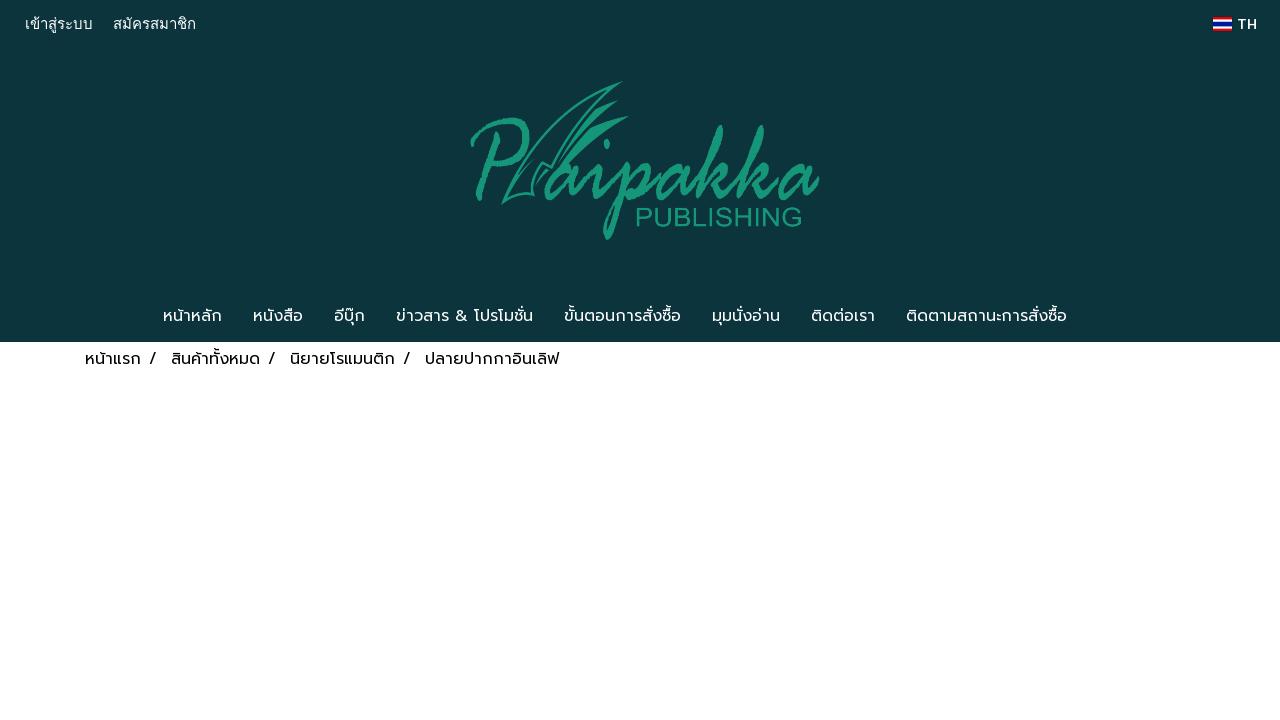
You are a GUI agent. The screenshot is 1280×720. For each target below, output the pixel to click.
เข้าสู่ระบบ (59, 23)
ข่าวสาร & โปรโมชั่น (464, 316)
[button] (1112, 316)
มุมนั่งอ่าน (746, 316)
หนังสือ (278, 316)
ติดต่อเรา (843, 316)
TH (1235, 24)
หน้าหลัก (192, 316)
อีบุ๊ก (349, 316)
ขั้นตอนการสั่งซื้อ (622, 316)
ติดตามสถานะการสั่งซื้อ (986, 316)
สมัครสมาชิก (154, 23)
